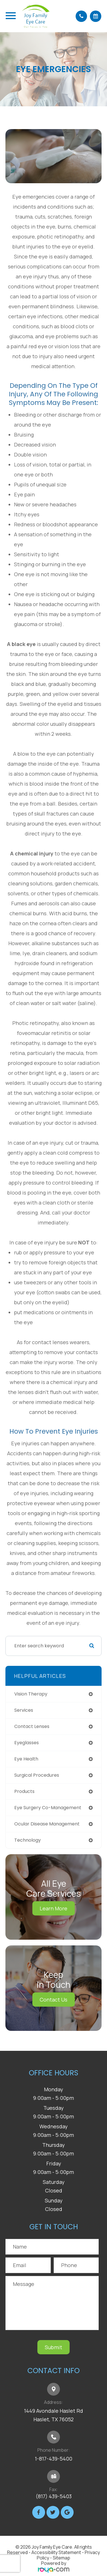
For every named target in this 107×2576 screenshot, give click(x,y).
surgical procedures (36, 1775)
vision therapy (30, 1694)
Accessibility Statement (56, 2552)
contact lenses (31, 1726)
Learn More (53, 1908)
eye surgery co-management (47, 1807)
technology (27, 1840)
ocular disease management (47, 1824)
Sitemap (61, 2558)
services (23, 1710)
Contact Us (53, 1999)
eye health (26, 1759)
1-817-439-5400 (53, 2458)
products (24, 1791)
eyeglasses (26, 1742)
